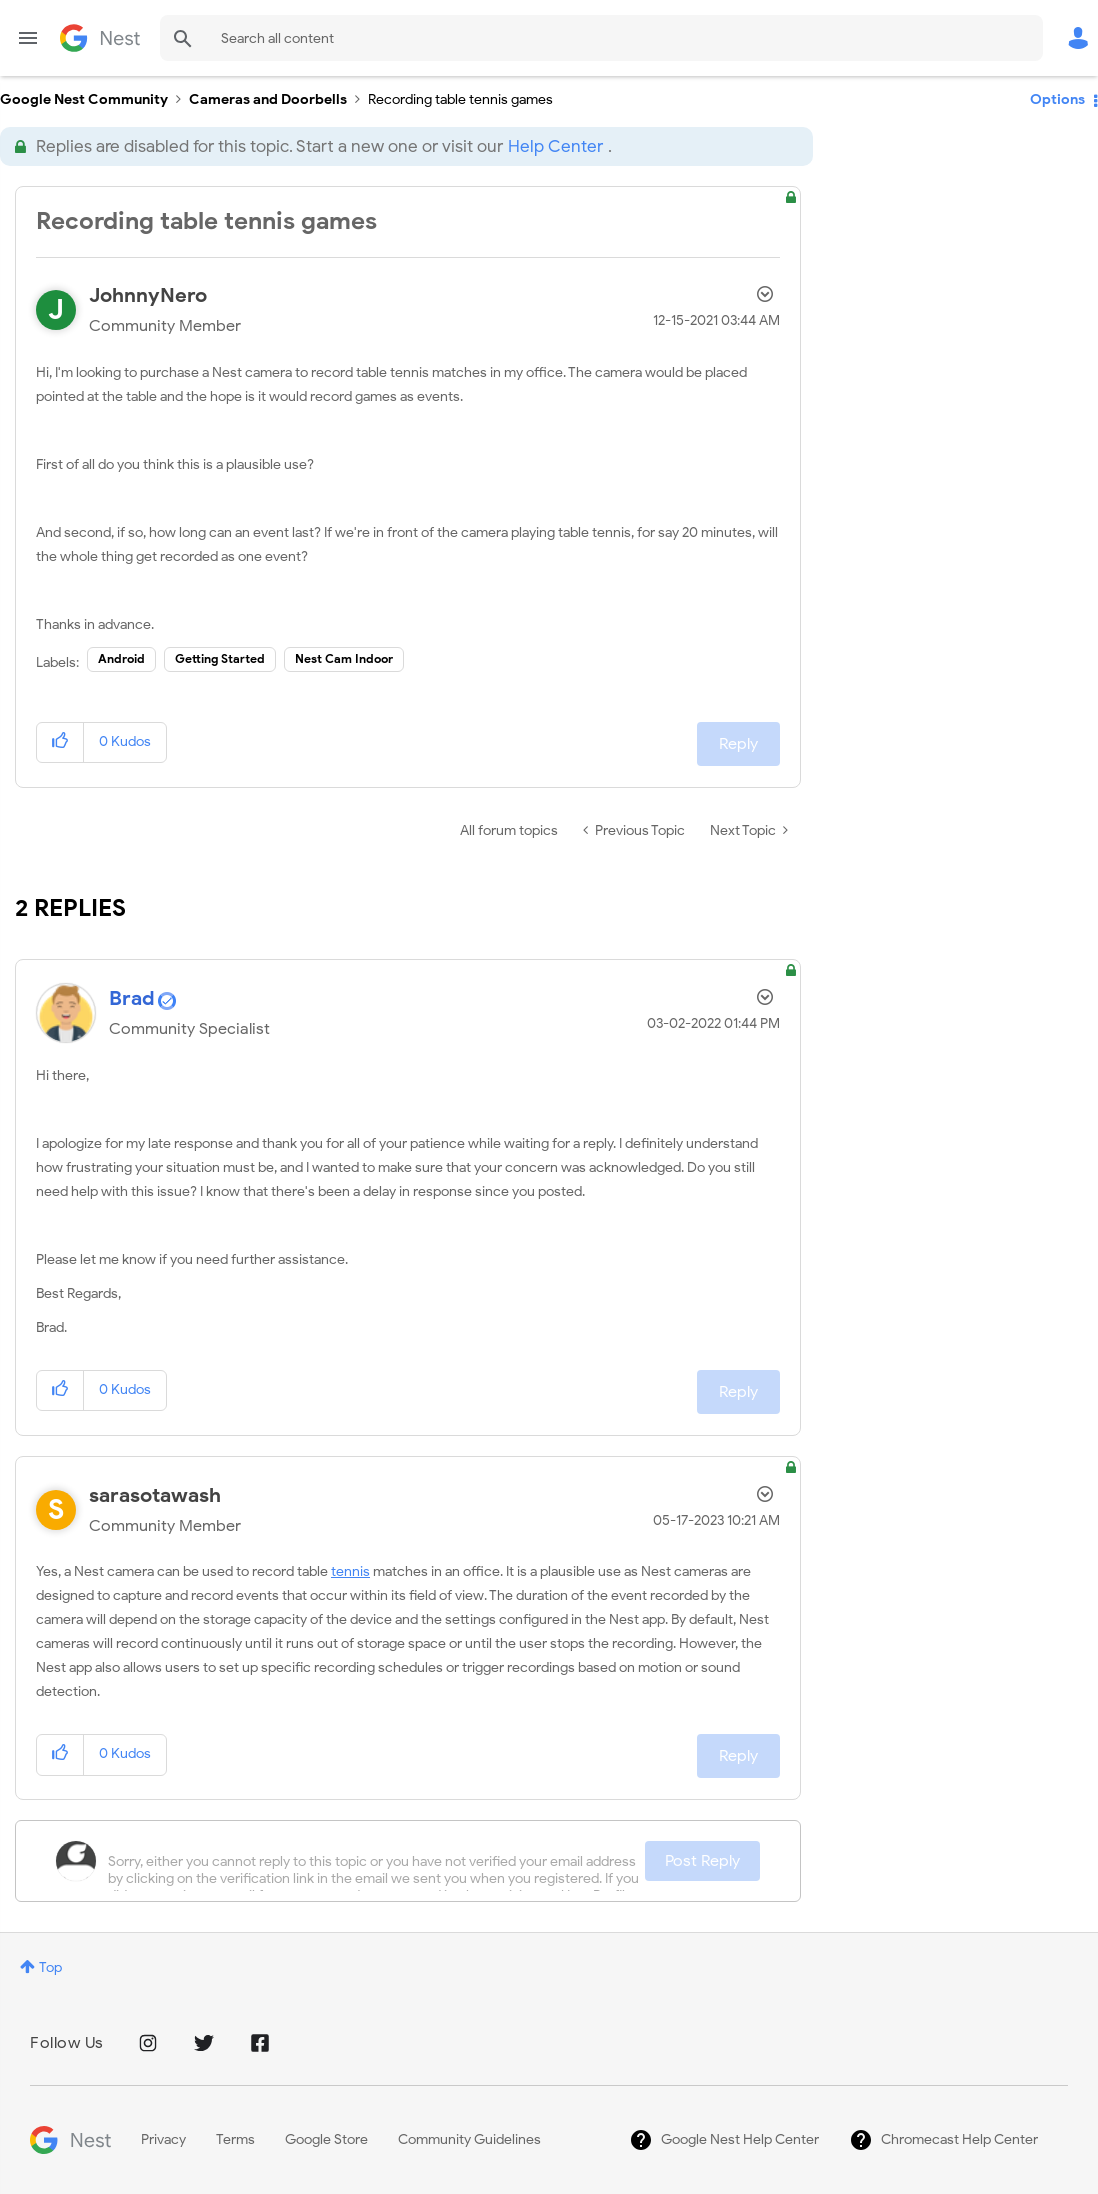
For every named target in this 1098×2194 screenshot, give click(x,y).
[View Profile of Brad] (132, 998)
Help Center (555, 146)
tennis (350, 1571)
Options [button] (1057, 99)
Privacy (163, 2139)
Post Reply (702, 1861)
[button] (60, 742)
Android (121, 658)
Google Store (326, 2139)
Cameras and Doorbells (268, 99)
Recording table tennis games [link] (460, 99)
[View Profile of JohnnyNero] (148, 295)
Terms (235, 2139)
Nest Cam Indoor (344, 658)
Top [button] (50, 1967)
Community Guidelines (469, 2139)
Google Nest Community (100, 38)
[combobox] (601, 38)
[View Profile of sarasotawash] (155, 1495)
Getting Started (220, 658)
